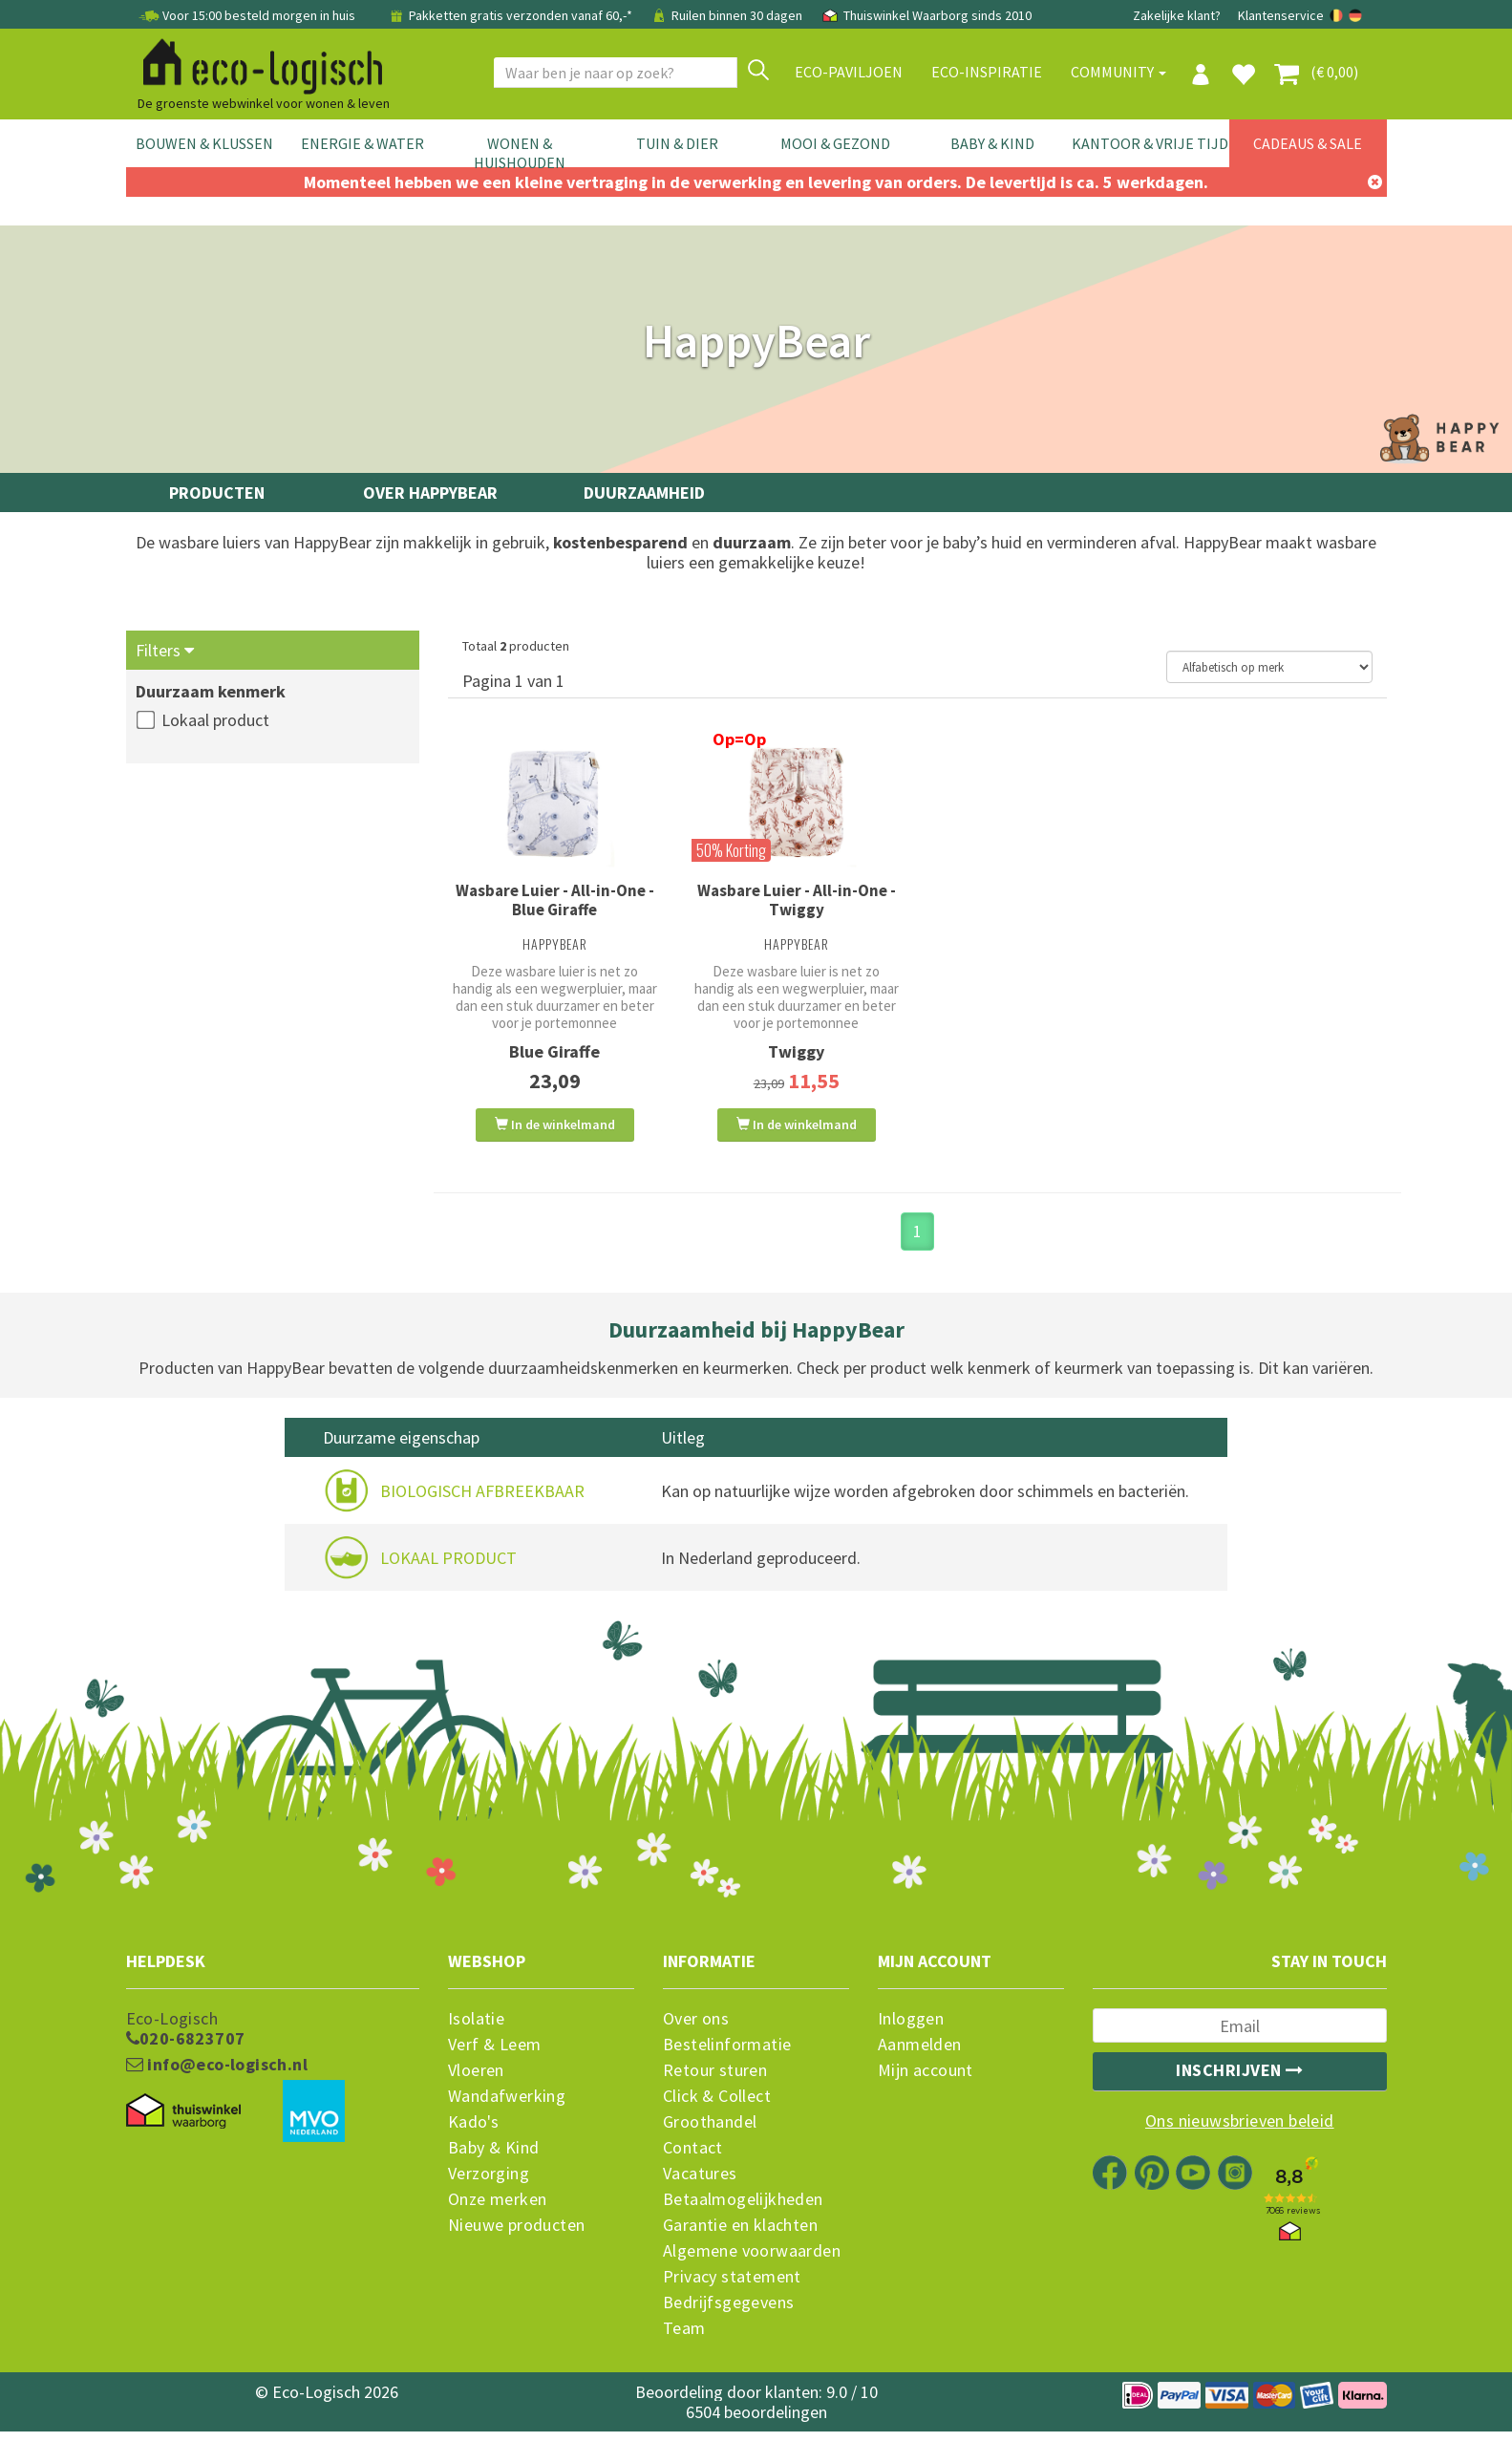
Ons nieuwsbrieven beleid (1239, 2134)
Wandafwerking (506, 2109)
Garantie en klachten (740, 2238)
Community (1118, 71)
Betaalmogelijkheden (743, 2212)
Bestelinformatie (727, 2057)
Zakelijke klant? (1177, 15)
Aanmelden (920, 2057)
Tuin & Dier (677, 143)
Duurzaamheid (644, 492)
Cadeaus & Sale (1307, 143)
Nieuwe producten (516, 2238)
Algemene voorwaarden (752, 2264)
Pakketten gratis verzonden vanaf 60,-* (511, 15)
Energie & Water (362, 143)
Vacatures (700, 2186)
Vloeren (476, 2083)
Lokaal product (215, 720)
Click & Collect (717, 2109)
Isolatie (476, 2032)
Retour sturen (715, 2083)
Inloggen (911, 2032)
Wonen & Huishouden (519, 153)
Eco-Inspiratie (986, 71)
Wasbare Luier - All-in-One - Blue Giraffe (555, 900)
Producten (217, 492)
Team (684, 2341)
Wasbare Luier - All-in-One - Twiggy (796, 900)
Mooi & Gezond (835, 143)
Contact (693, 2161)
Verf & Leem (494, 2057)
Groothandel (709, 2135)
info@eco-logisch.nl (217, 2078)
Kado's (473, 2135)
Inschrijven (1240, 2083)
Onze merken (497, 2212)
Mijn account (925, 2083)
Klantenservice (1281, 15)
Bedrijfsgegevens (728, 2315)
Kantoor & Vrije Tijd (1150, 143)
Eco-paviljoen (849, 71)
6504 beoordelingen (756, 2425)
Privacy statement (732, 2290)
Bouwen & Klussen (204, 143)
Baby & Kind (992, 143)
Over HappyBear (430, 492)
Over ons (696, 2032)
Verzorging (488, 2186)
